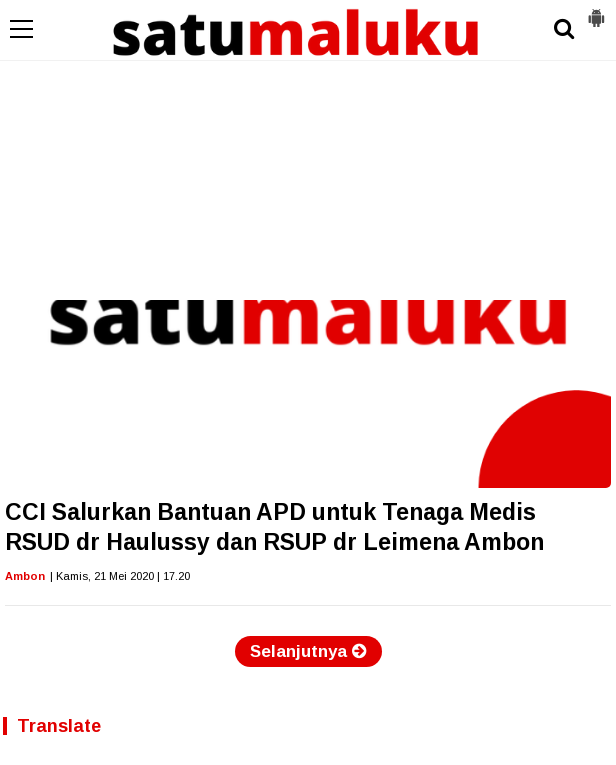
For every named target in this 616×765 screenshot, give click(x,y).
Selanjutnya (308, 651)
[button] (596, 10)
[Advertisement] (308, 150)
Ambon (25, 576)
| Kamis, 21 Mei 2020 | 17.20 (120, 576)
